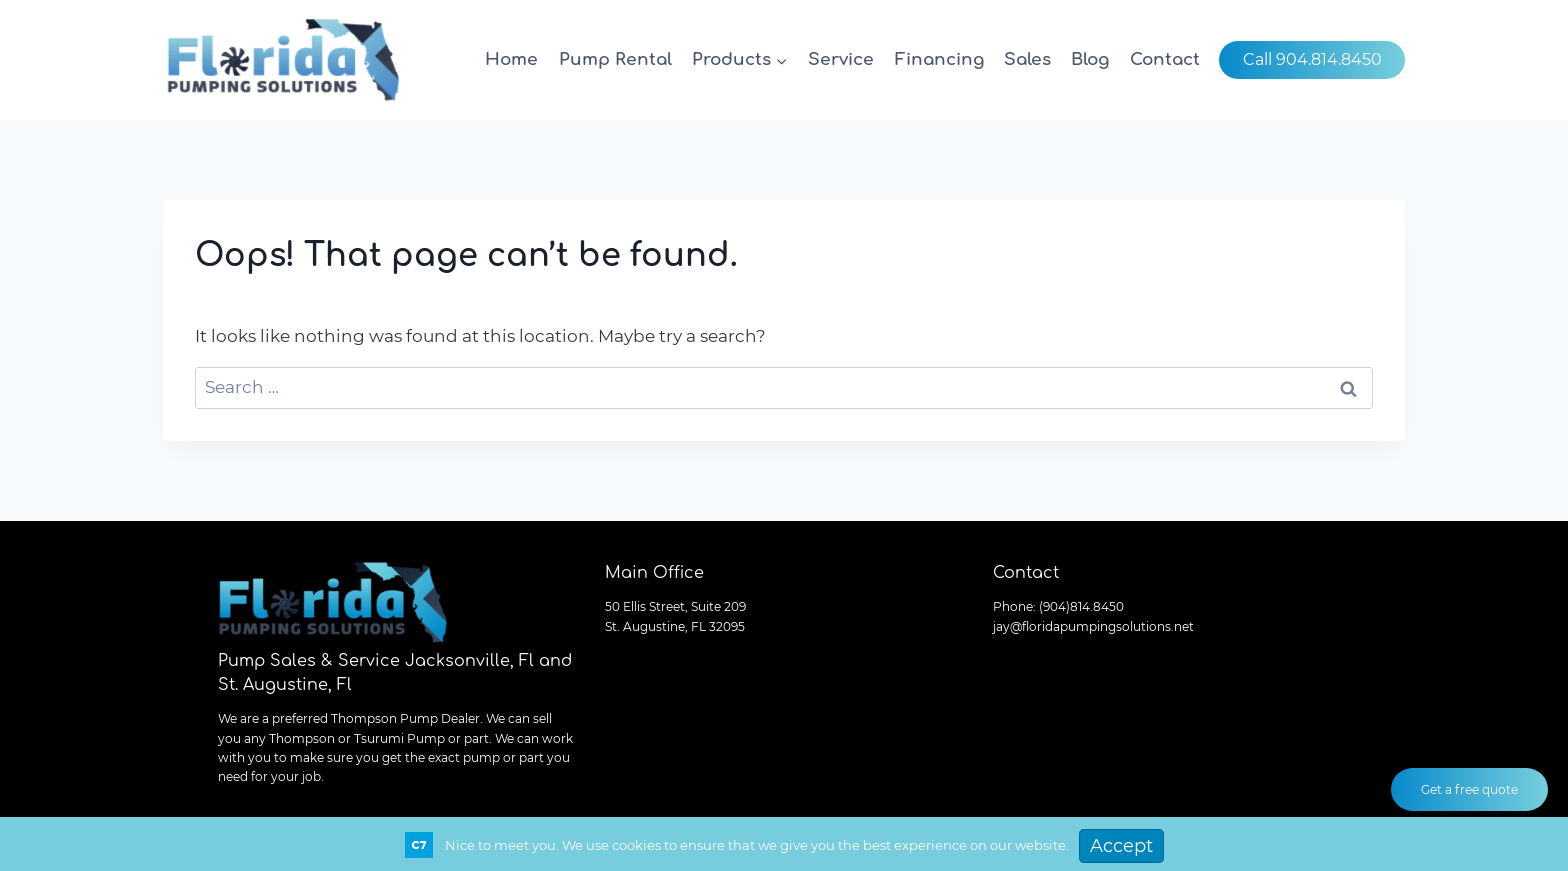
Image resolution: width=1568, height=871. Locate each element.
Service (841, 59)
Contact (1165, 59)
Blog (1090, 59)
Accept (1121, 846)
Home (511, 59)
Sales (1027, 59)
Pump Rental (615, 59)
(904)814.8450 (1081, 606)
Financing (939, 59)
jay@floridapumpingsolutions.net (1093, 626)
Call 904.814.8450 (1312, 59)
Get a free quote (1469, 789)
